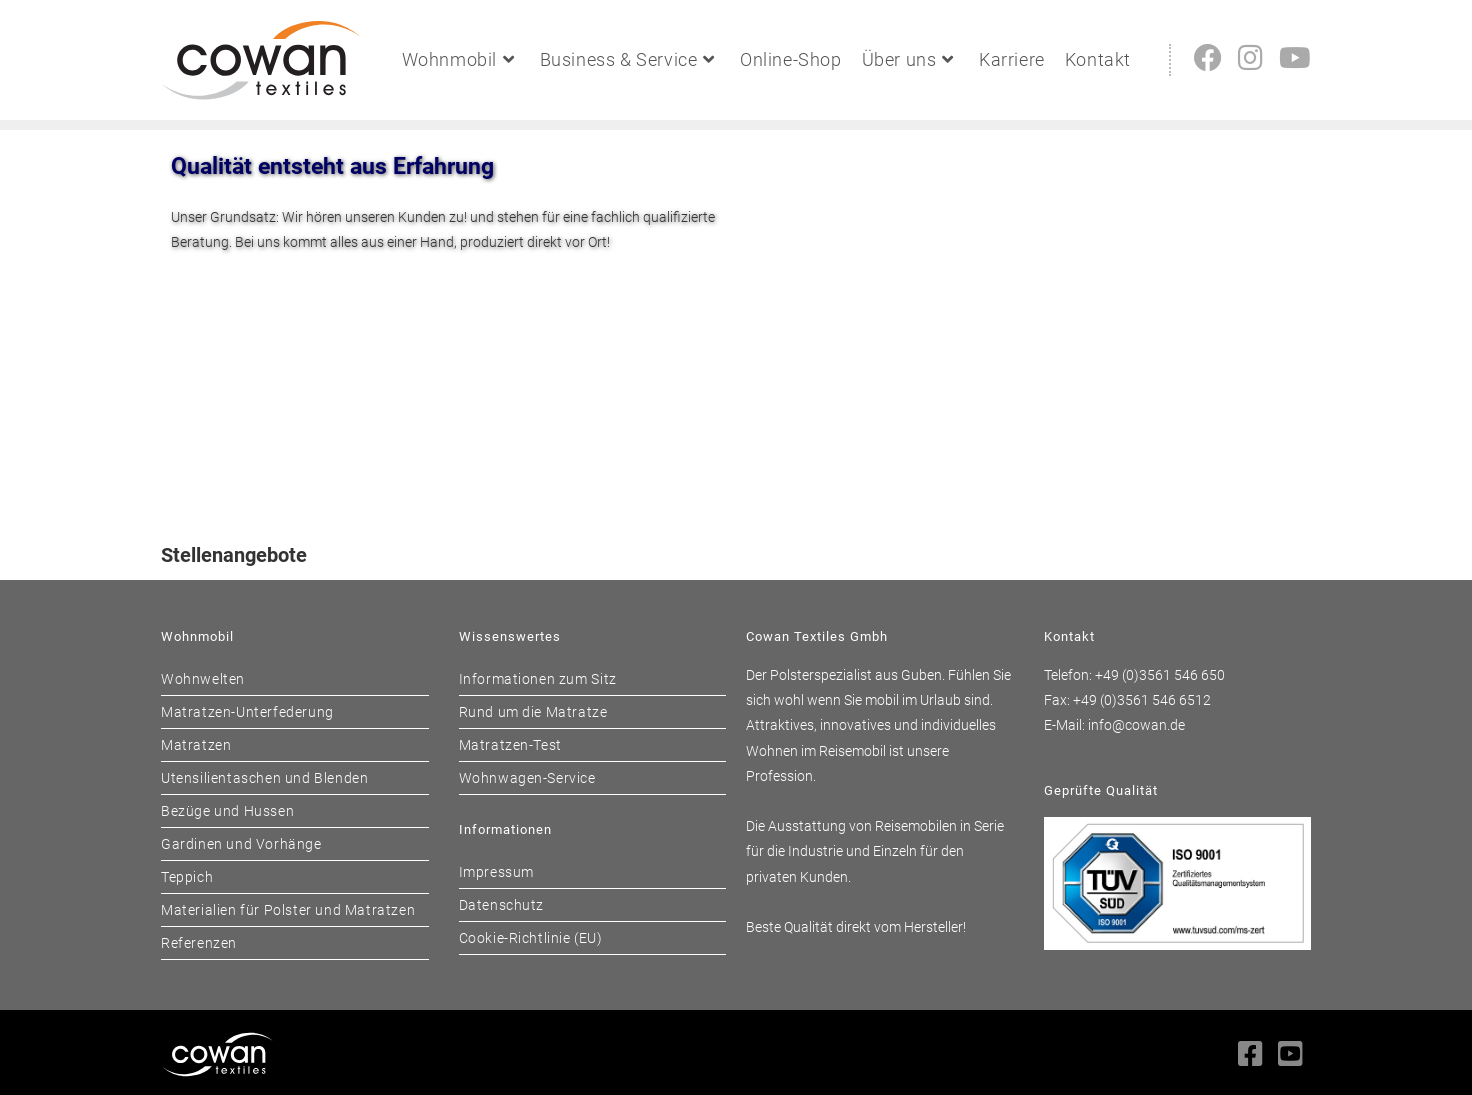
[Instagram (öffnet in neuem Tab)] (1250, 58)
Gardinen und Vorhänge (241, 844)
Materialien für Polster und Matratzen (288, 910)
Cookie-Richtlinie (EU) (531, 938)
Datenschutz (502, 905)
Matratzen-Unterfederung (247, 712)
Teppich (187, 877)
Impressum (496, 872)
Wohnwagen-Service (527, 778)
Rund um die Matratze (533, 712)
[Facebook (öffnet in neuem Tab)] (1208, 58)
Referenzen (199, 943)
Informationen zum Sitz (538, 679)
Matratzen (196, 745)
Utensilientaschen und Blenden (264, 778)
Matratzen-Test (510, 745)
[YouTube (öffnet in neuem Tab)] (1295, 58)
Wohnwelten (203, 679)
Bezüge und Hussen (227, 811)
